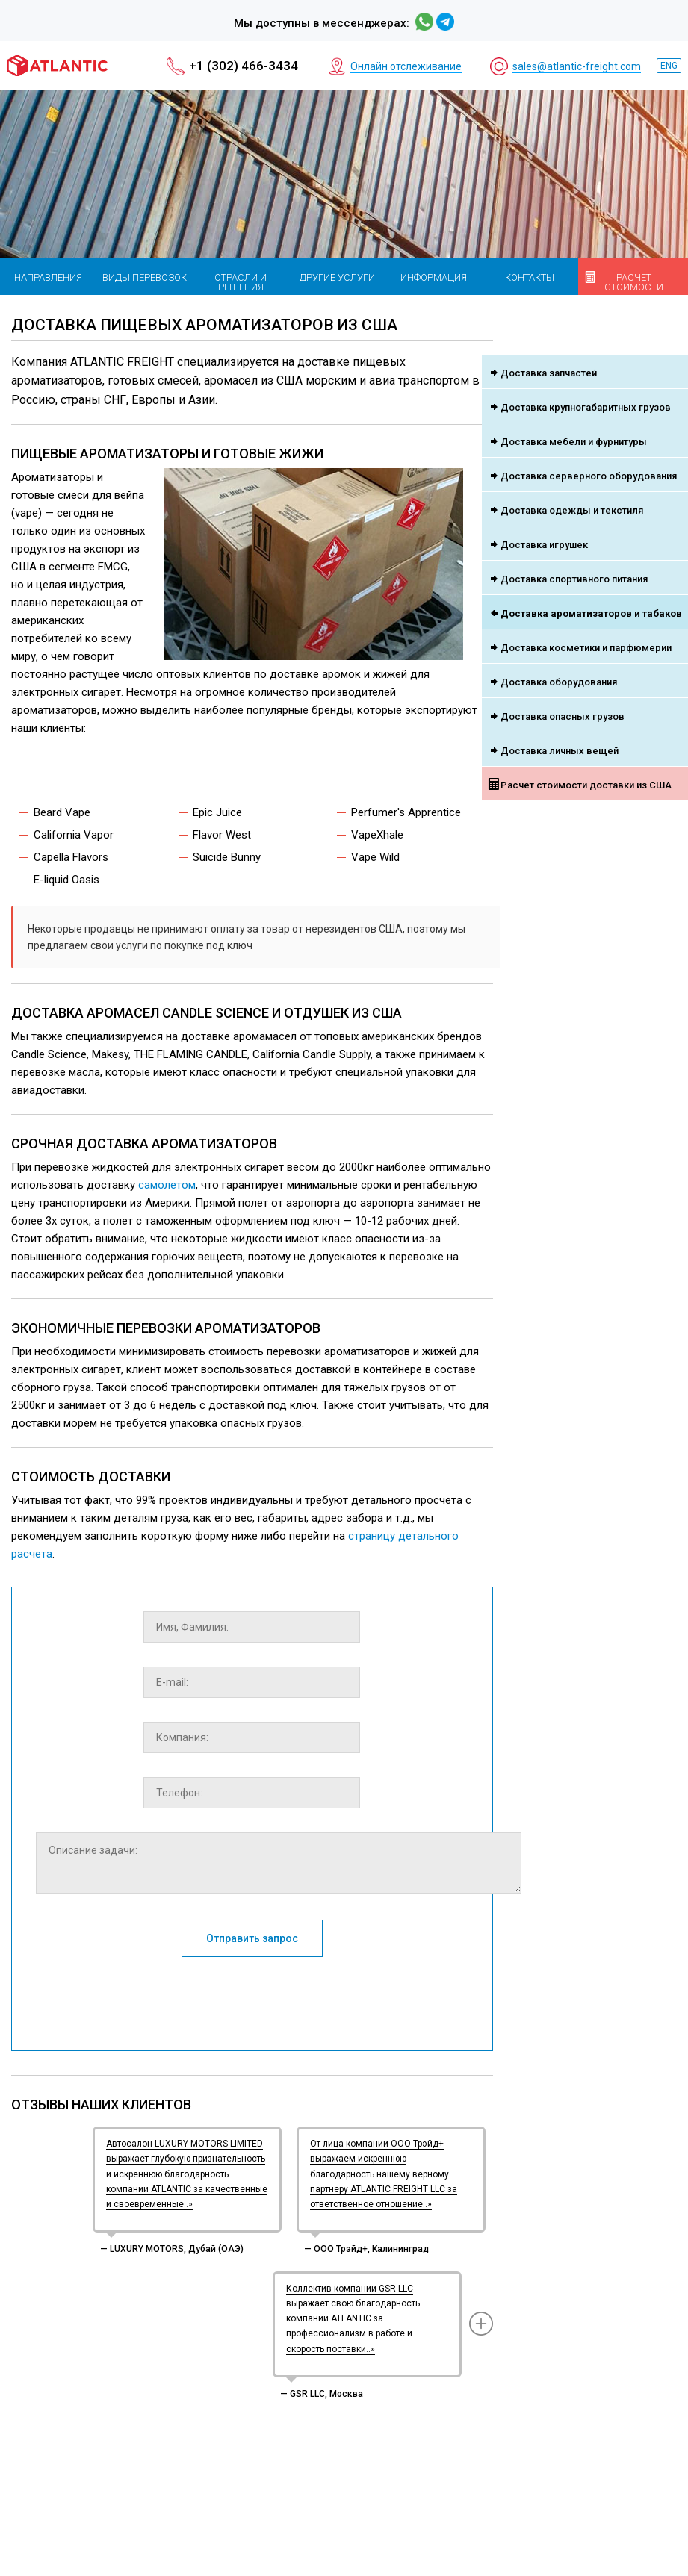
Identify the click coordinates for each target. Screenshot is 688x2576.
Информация (433, 277)
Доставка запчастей (548, 373)
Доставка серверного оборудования (588, 476)
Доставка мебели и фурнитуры (573, 441)
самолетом (167, 1185)
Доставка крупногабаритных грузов (585, 407)
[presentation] (251, 1997)
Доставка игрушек (544, 544)
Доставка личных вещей (559, 750)
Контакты (529, 277)
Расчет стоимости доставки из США (586, 785)
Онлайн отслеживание (406, 66)
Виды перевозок (144, 277)
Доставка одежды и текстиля (571, 510)
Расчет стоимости (633, 282)
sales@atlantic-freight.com (576, 66)
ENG (669, 65)
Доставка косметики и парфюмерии (586, 647)
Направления (48, 277)
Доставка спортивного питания (574, 579)
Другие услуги (337, 277)
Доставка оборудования (558, 682)
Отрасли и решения (240, 282)
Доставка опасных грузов (562, 716)
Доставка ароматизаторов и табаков (591, 613)
